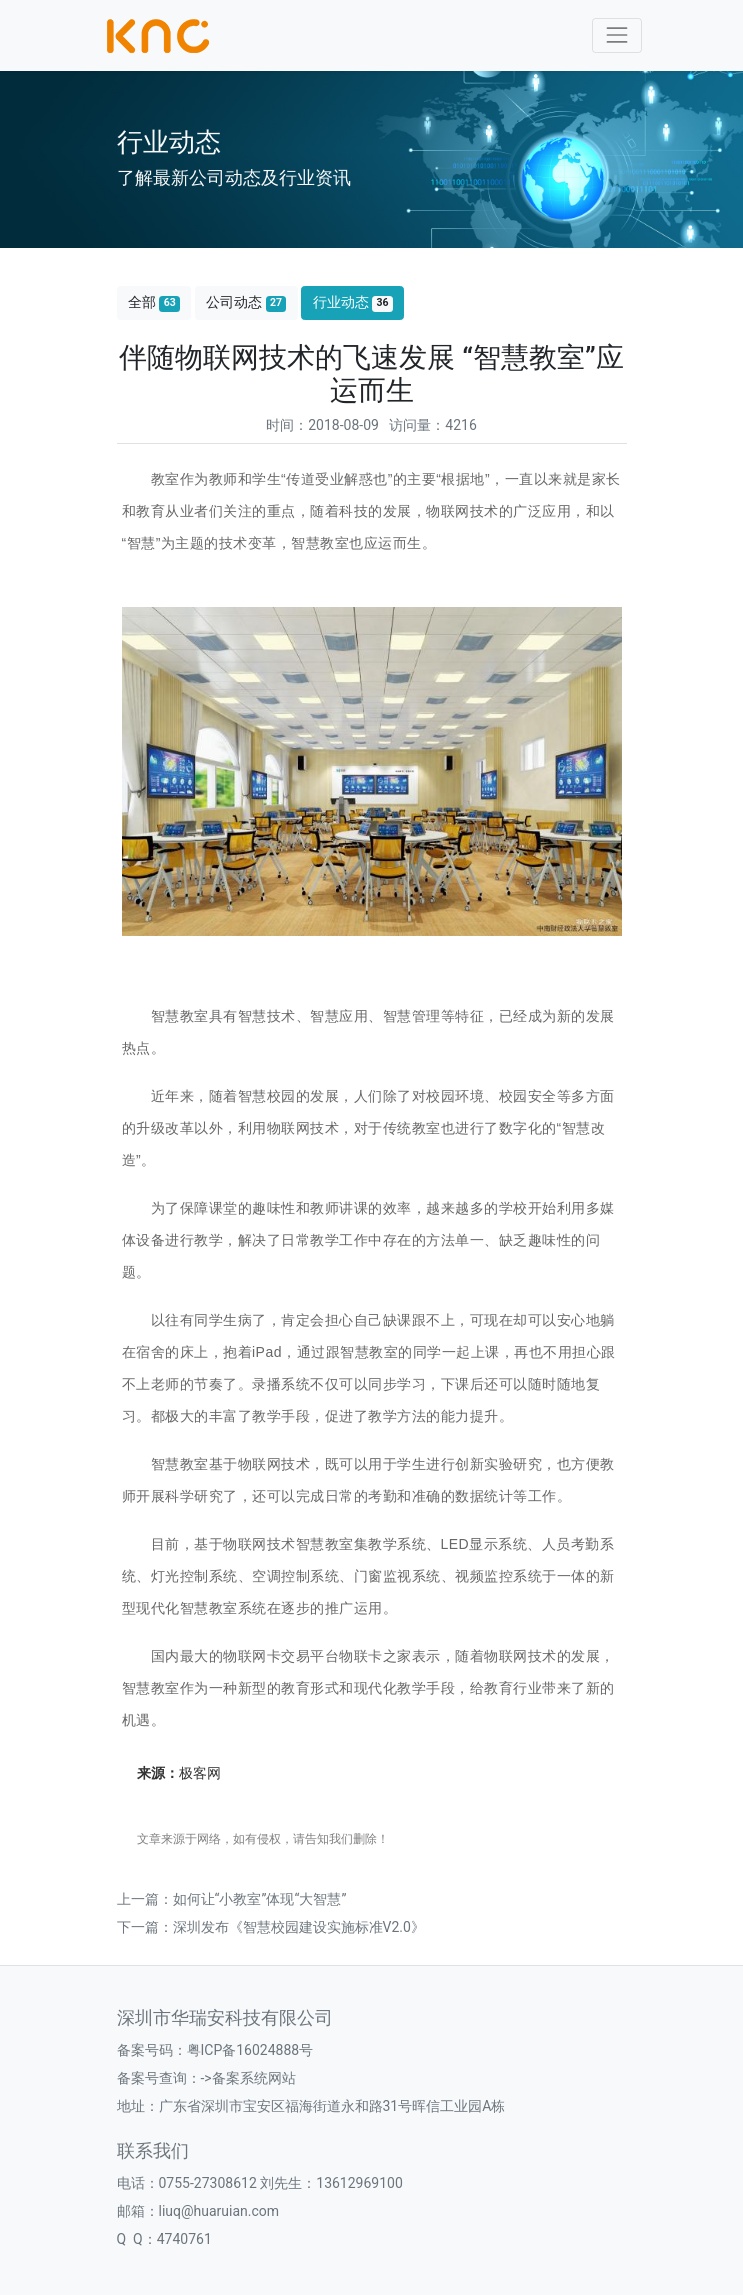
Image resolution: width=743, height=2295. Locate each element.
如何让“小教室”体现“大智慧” (260, 1899)
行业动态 (353, 302)
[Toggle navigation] (616, 35)
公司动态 (246, 302)
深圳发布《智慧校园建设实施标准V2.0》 (299, 1927)
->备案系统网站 (248, 2078)
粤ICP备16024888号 (250, 2050)
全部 (154, 302)
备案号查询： (159, 2078)
